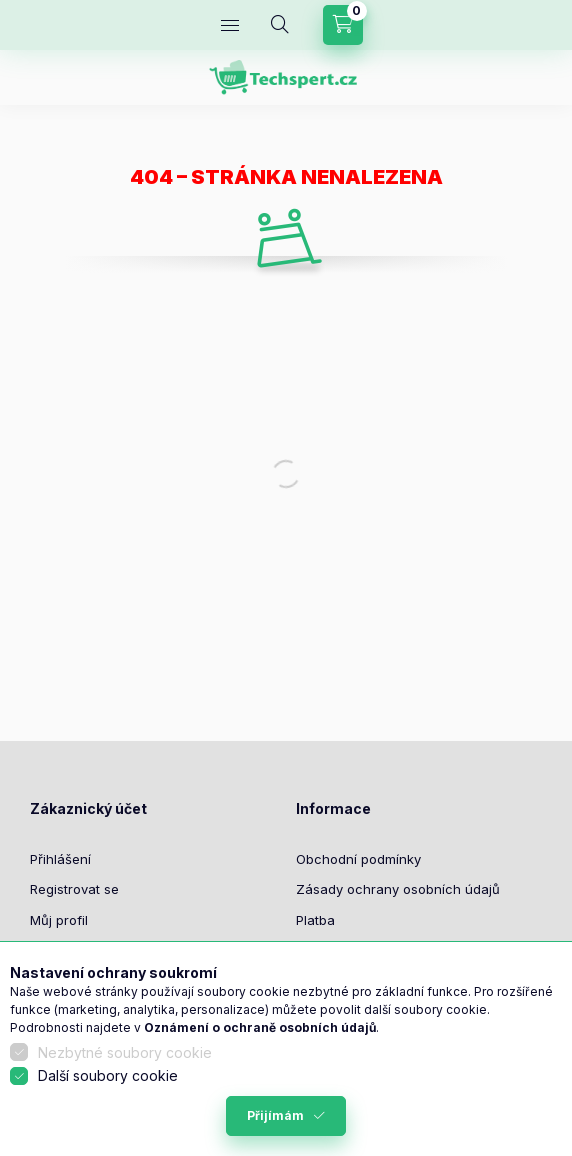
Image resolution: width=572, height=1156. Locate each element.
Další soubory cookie (108, 1075)
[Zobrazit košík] (343, 25)
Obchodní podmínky (358, 859)
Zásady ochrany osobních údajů (398, 889)
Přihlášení (60, 859)
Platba (315, 920)
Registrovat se (74, 889)
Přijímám (275, 1115)
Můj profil (59, 920)
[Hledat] (280, 25)
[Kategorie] (230, 25)
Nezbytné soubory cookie (125, 1052)
